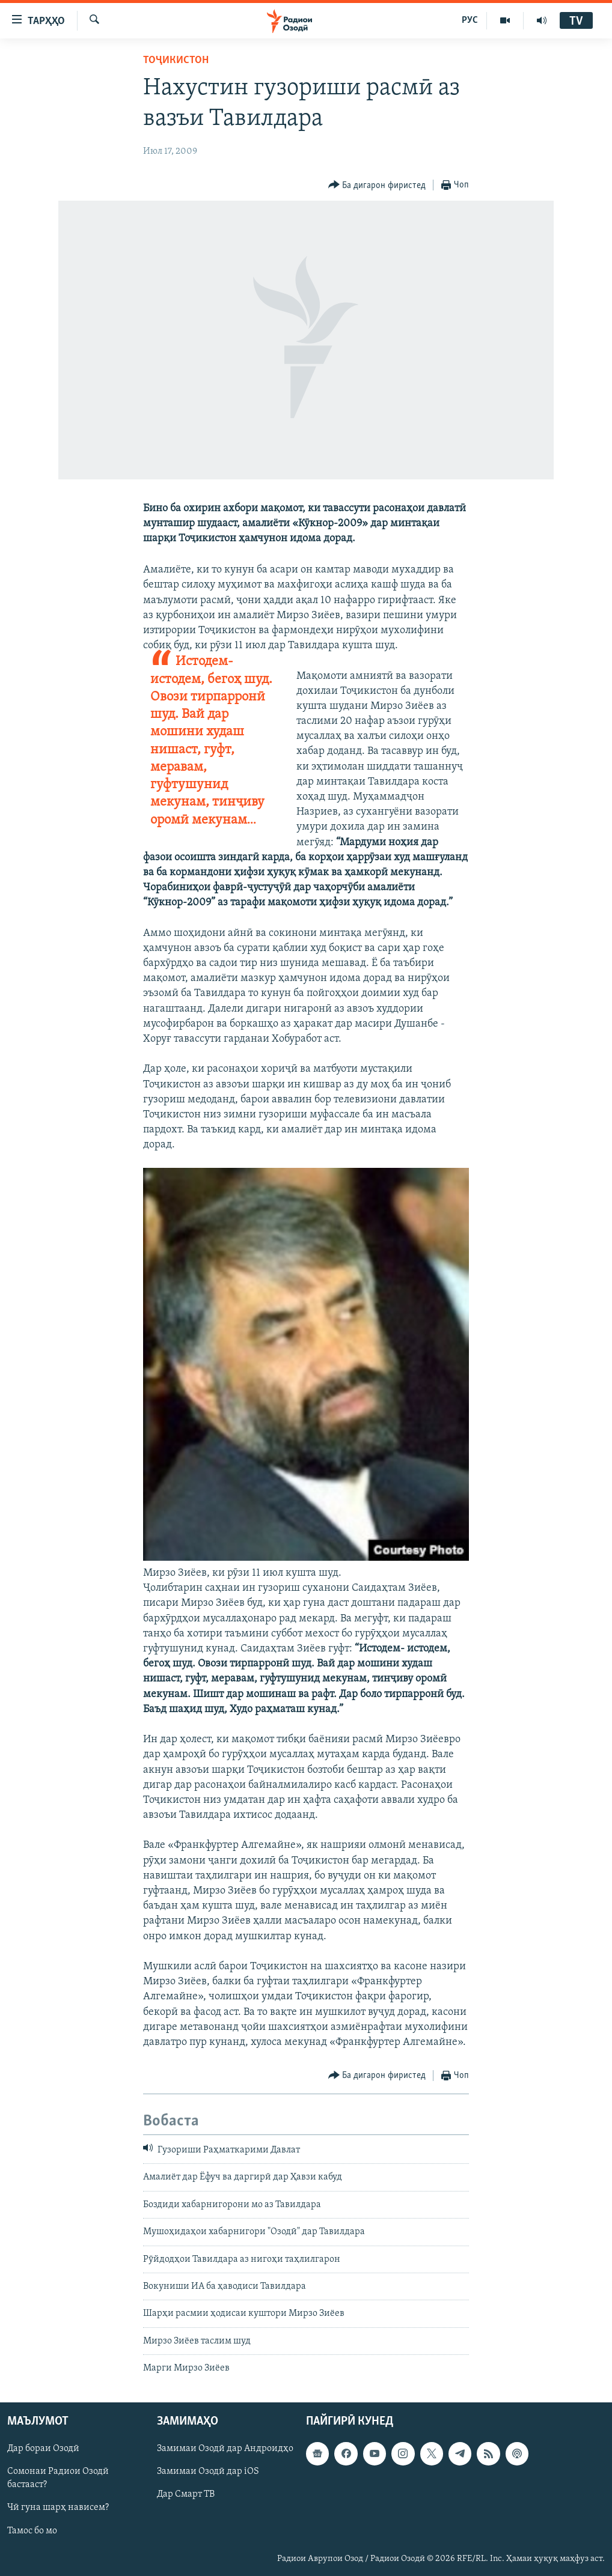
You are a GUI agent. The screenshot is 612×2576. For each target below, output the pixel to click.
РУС (470, 20)
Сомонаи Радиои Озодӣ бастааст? (58, 2478)
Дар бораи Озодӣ (43, 2448)
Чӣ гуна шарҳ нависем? (58, 2507)
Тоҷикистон (176, 60)
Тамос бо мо (32, 2530)
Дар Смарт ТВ (186, 2494)
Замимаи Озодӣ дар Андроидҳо (225, 2448)
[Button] (377, 185)
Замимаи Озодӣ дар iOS (208, 2471)
